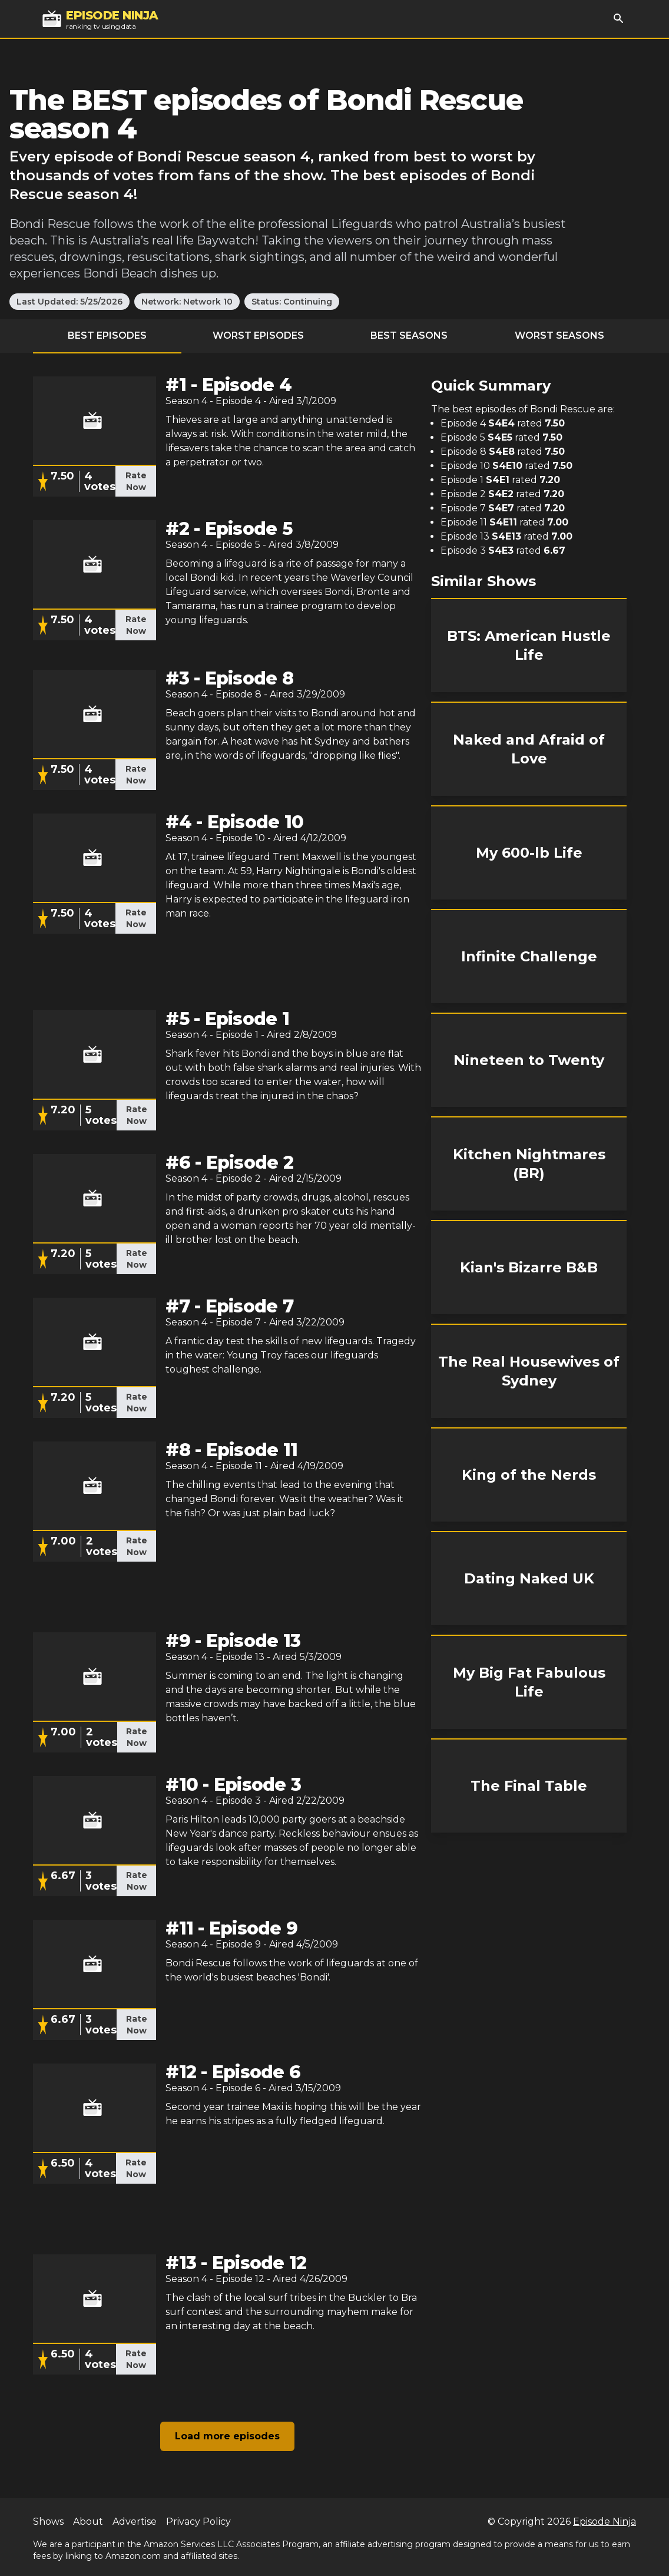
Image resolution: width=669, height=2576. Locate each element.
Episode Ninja (604, 2521)
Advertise (134, 2521)
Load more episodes (227, 2436)
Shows (48, 2521)
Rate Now (136, 481)
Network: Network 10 (187, 301)
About (88, 2521)
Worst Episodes (258, 335)
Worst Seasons (559, 335)
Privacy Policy (198, 2521)
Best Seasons (409, 335)
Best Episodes (107, 335)
